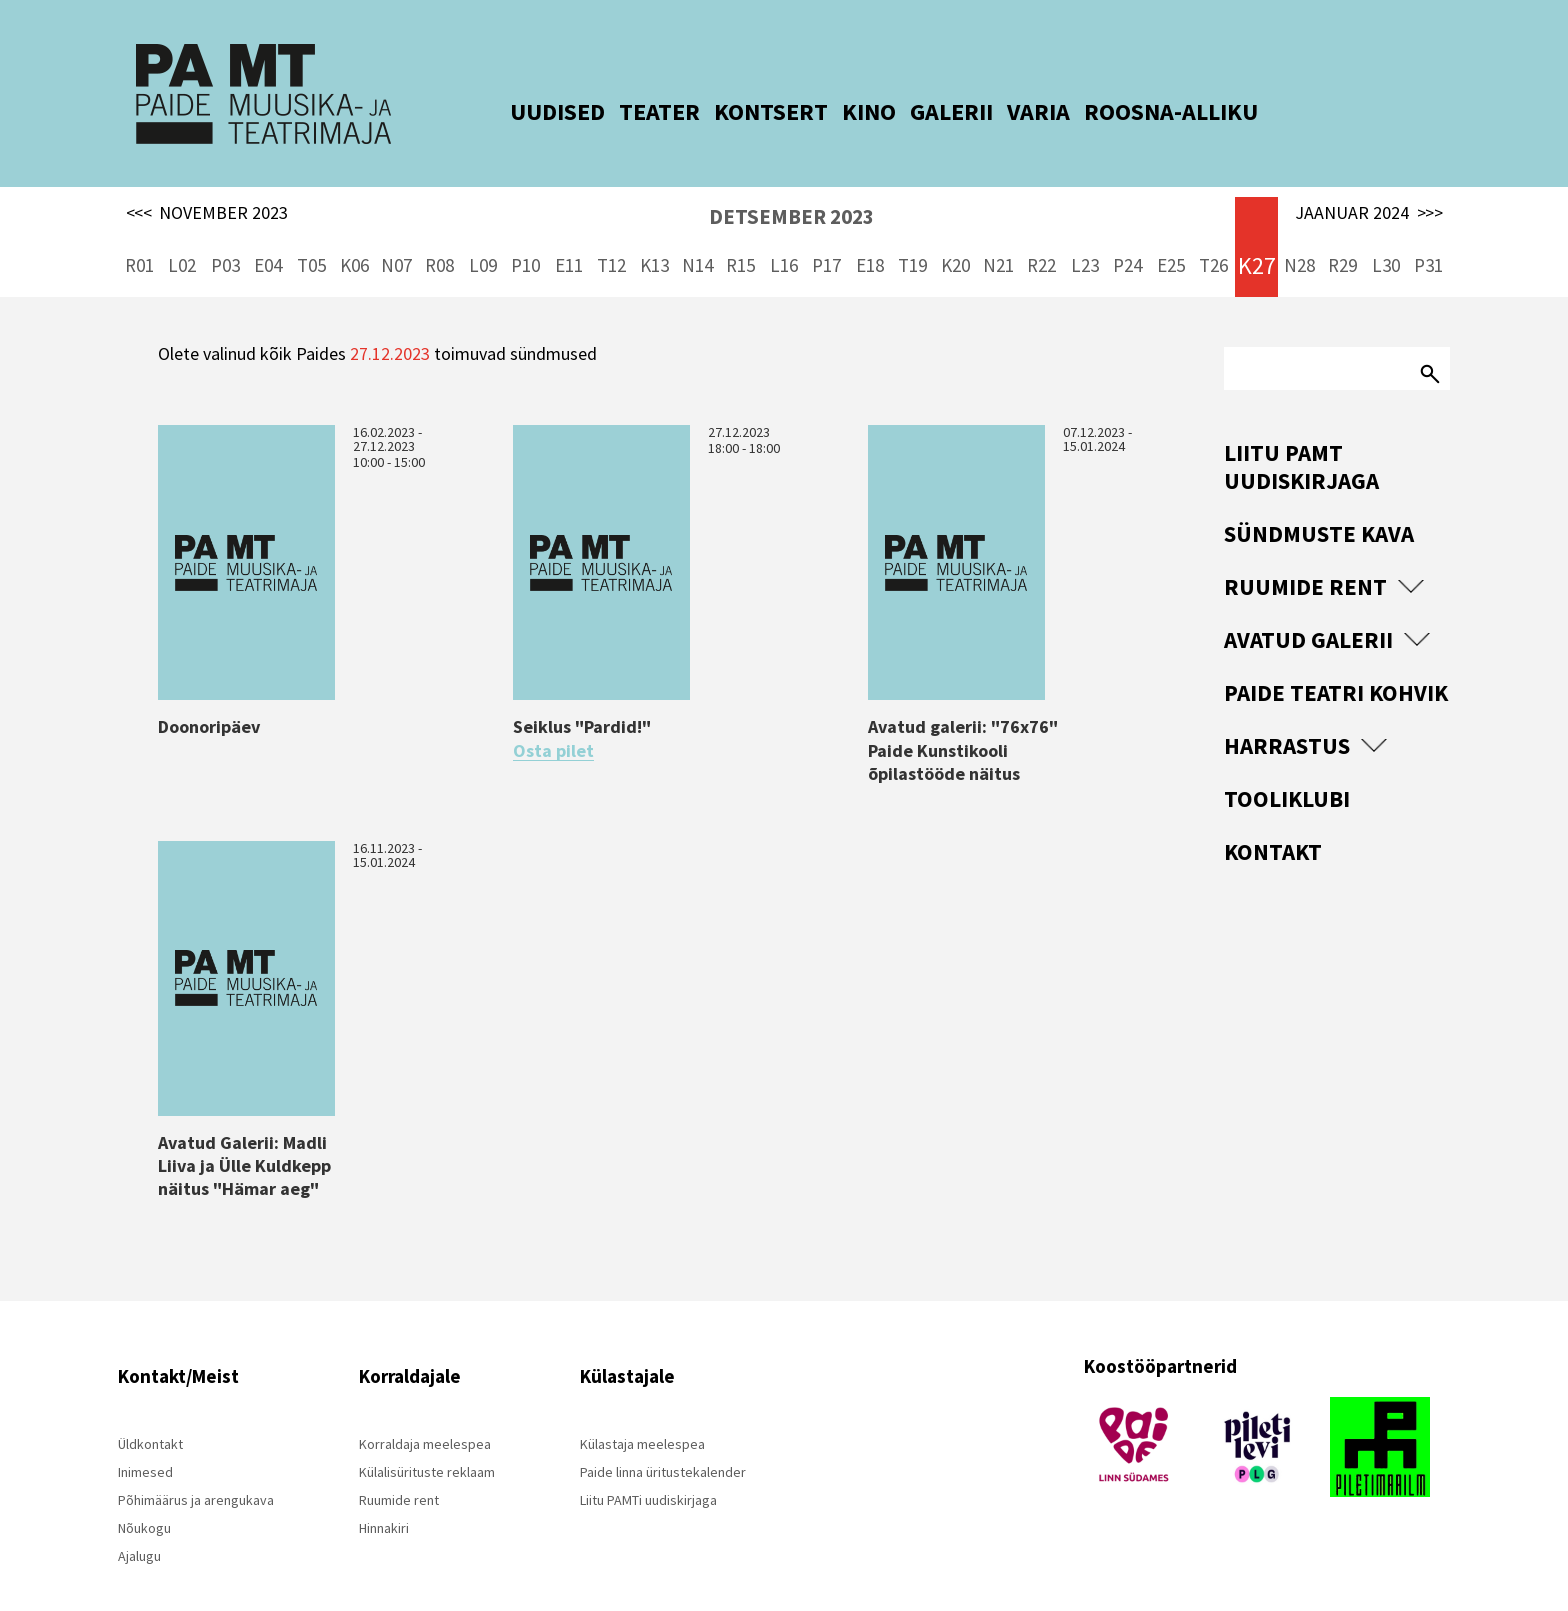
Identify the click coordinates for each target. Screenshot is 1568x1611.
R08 (439, 240)
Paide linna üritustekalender (663, 1446)
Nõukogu (144, 1502)
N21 (998, 240)
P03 (225, 240)
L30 (1386, 240)
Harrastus (1287, 720)
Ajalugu (139, 1530)
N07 (396, 240)
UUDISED (532, 111)
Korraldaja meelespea (425, 1418)
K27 (1257, 240)
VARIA (1013, 111)
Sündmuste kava (1319, 508)
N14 (697, 240)
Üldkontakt (150, 1418)
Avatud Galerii (1308, 614)
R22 (1041, 240)
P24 (1127, 240)
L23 (1085, 240)
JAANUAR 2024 (1369, 188)
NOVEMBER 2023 (207, 188)
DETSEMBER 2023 (791, 191)
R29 (1342, 240)
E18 (870, 240)
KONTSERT (746, 111)
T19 (912, 240)
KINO (844, 111)
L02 (182, 240)
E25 (1171, 240)
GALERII (926, 111)
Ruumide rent (1305, 561)
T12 (611, 240)
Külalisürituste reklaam (427, 1446)
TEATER (634, 111)
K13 (654, 240)
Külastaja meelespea (642, 1418)
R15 (740, 240)
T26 (1213, 240)
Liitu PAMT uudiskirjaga (1301, 441)
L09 (483, 240)
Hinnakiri (384, 1502)
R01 (139, 240)
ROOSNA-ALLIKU (1146, 111)
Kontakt (1273, 826)
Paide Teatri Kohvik (1336, 667)
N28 (1299, 240)
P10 (525, 240)
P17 (826, 240)
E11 (569, 240)
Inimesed (145, 1446)
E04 (268, 240)
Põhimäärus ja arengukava (196, 1474)
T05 (311, 240)
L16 (784, 240)
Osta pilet (553, 725)
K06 (354, 240)
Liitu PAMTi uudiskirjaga (648, 1474)
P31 (1428, 240)
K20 (955, 240)
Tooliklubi (1287, 773)
